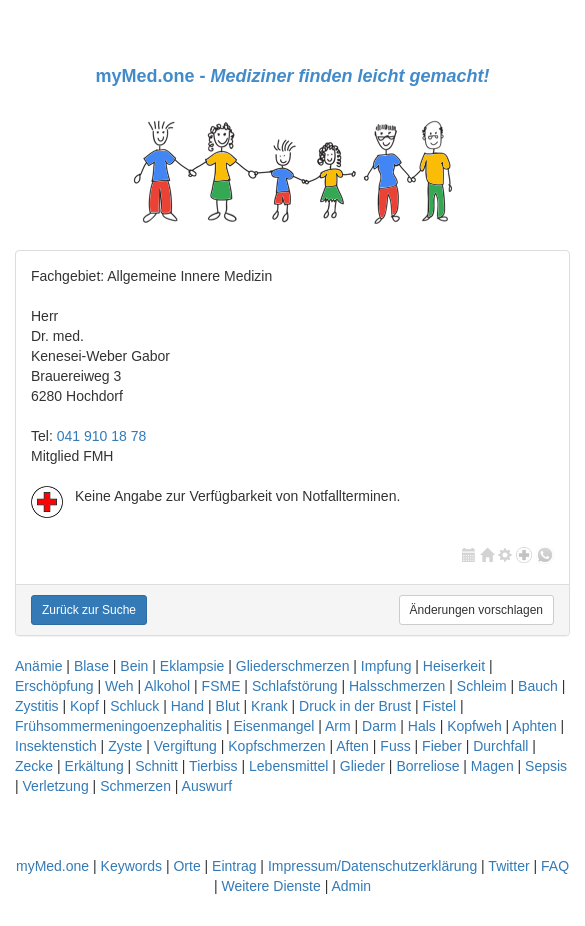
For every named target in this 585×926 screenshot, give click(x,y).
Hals (422, 726)
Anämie (38, 666)
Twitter (508, 866)
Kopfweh (474, 726)
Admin (351, 886)
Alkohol (167, 686)
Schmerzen (135, 786)
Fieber (442, 746)
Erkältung (94, 766)
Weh (119, 686)
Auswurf (207, 786)
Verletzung (56, 786)
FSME (221, 686)
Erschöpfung (54, 686)
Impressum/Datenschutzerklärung (372, 866)
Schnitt (156, 766)
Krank (269, 706)
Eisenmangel (273, 726)
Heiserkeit (454, 666)
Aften (352, 746)
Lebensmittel (288, 766)
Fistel (439, 706)
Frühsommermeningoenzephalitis (118, 726)
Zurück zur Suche (89, 610)
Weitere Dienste (270, 886)
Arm (338, 726)
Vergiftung (185, 746)
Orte (186, 866)
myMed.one (52, 866)
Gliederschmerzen (293, 666)
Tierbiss (213, 766)
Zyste (125, 746)
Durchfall (500, 746)
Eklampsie (192, 666)
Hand (187, 706)
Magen (492, 766)
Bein (134, 666)
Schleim (482, 686)
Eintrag (234, 866)
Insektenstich (56, 746)
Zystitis (37, 706)
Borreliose (427, 766)
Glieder (362, 766)
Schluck (134, 706)
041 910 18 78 (102, 436)
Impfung (386, 666)
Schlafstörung (295, 686)
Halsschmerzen (397, 686)
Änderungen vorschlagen (476, 610)
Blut (228, 706)
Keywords (131, 866)
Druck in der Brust (355, 706)
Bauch (538, 686)
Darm (379, 726)
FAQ (555, 866)
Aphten (534, 726)
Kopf (84, 706)
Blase (91, 666)
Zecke (34, 766)
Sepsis (546, 766)
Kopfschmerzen (276, 746)
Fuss (395, 746)
